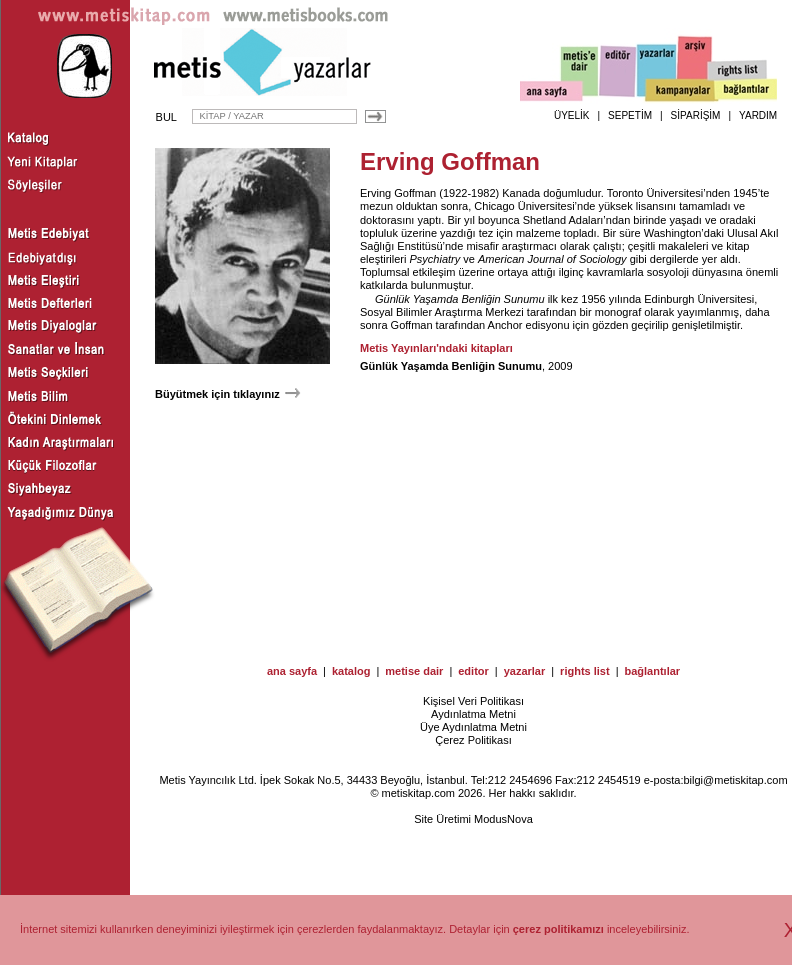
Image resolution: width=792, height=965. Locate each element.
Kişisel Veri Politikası (473, 701)
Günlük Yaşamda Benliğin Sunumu (460, 299)
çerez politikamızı (558, 929)
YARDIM (758, 115)
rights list (585, 671)
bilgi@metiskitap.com (735, 780)
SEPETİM (630, 115)
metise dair (414, 671)
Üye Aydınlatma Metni (473, 727)
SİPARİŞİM (696, 115)
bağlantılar (652, 671)
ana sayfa (292, 671)
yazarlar (525, 671)
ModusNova (503, 819)
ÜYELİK (572, 115)
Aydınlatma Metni (473, 714)
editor (473, 671)
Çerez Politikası (473, 740)
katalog (351, 671)
